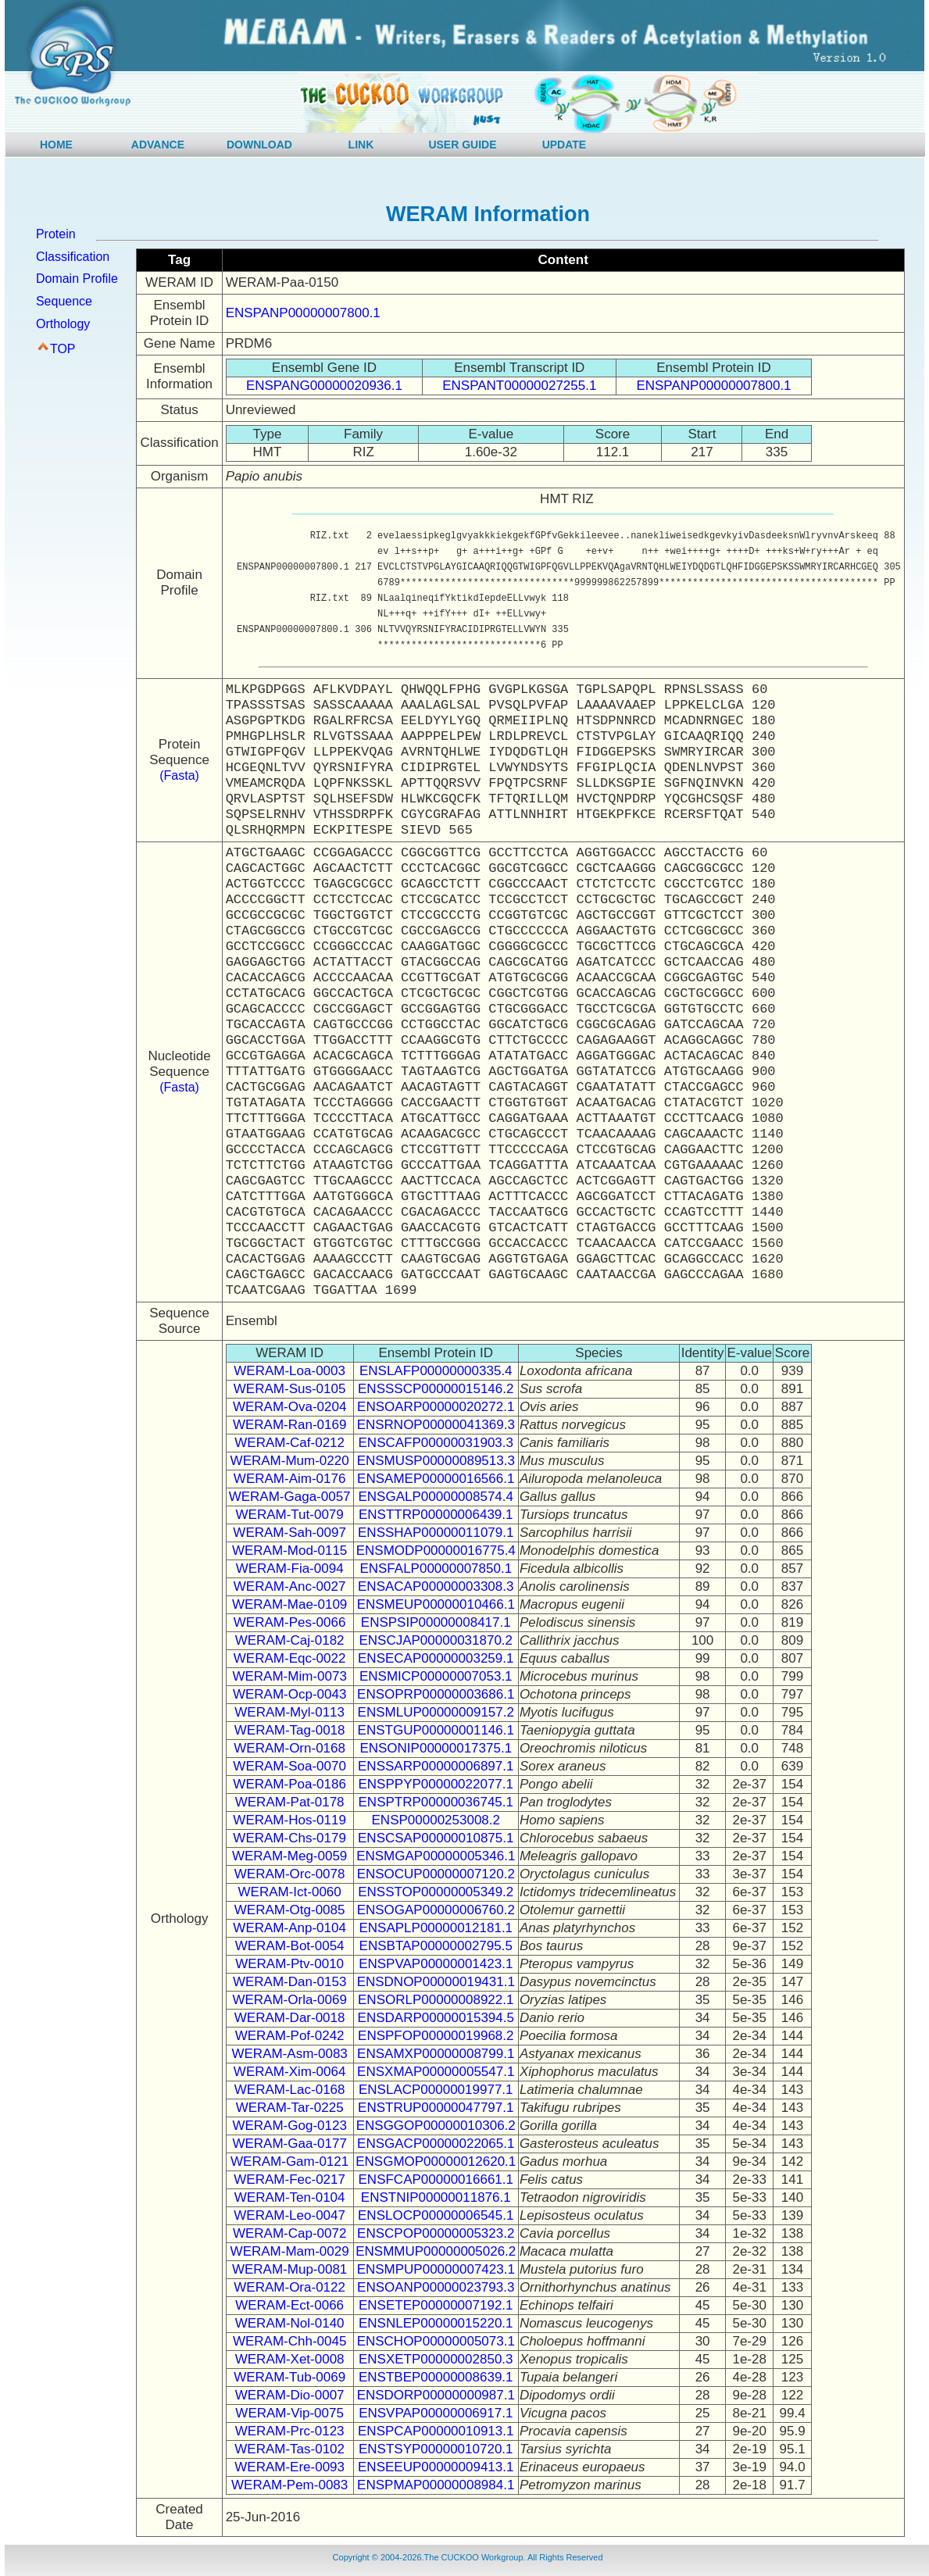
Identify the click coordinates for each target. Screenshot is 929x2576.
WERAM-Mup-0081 (289, 2269)
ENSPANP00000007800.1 (303, 312)
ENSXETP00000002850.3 (436, 2359)
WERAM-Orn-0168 (289, 1748)
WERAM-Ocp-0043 (289, 1694)
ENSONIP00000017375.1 (435, 1748)
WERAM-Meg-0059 (289, 1856)
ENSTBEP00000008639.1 (436, 2377)
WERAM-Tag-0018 (289, 1730)
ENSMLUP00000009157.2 (436, 1712)
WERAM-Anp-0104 (289, 1927)
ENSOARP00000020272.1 (435, 1406)
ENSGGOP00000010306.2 (436, 2125)
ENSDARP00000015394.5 (436, 2017)
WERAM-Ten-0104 (289, 2197)
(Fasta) (179, 775)
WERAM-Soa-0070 (289, 1766)
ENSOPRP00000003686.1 (435, 1694)
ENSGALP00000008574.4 (436, 1496)
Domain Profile (77, 278)
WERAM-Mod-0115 (289, 1550)
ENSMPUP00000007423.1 (436, 2269)
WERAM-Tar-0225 (290, 2107)
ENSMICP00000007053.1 (436, 1676)
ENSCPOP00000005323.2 (435, 2233)
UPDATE (564, 144)
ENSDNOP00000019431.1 (436, 1981)
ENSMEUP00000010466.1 (436, 1604)
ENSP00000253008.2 (436, 1820)
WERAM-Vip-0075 (289, 2413)
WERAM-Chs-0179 (289, 1838)
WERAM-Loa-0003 (289, 1370)
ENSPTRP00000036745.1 (436, 1802)
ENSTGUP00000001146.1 (436, 1730)
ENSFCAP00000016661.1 (436, 2179)
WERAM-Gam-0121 (289, 2161)
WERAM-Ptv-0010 (289, 1963)
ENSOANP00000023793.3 (435, 2287)
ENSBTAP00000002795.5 (436, 1945)
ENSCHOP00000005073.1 (436, 2341)
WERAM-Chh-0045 (290, 2341)
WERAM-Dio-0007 (290, 2395)
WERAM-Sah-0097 (289, 1532)
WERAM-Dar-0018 (289, 2017)
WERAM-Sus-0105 (290, 1388)
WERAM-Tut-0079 (290, 1514)
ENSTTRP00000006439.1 (436, 1514)
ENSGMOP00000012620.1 (436, 2161)
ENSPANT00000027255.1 (519, 385)
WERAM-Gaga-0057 (290, 1496)
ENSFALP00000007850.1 (435, 1568)
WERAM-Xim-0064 (290, 2071)
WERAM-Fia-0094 (290, 1568)
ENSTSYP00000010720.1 (436, 2449)
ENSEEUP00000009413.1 (435, 2467)
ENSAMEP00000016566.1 (435, 1478)
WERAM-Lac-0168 (289, 2089)
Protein (56, 234)
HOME (56, 144)
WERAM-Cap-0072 (290, 2233)
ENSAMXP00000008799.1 (435, 2053)
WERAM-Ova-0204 (289, 1406)
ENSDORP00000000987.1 (436, 2395)
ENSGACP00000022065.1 (435, 2143)
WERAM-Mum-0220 (289, 1460)
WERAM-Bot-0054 (290, 1945)
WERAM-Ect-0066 (289, 2305)
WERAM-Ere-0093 (289, 2467)
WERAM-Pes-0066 (290, 1622)
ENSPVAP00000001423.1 (436, 1963)
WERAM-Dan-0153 (290, 1981)
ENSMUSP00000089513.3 (436, 1460)
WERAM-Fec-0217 (289, 2179)
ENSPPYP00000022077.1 (436, 1784)
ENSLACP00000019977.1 (436, 2089)
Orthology (63, 323)
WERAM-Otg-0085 (289, 1910)
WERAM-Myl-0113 (289, 1712)
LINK (361, 144)
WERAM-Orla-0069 (289, 1999)
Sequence (64, 301)
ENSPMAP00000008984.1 (435, 2485)
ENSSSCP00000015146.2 (435, 1388)
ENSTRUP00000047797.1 (435, 2107)
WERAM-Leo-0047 (289, 2215)
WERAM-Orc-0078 (289, 1874)
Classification (72, 256)
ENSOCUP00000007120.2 (436, 1874)
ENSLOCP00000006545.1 (435, 2215)
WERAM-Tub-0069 (289, 2377)
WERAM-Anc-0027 (290, 1586)
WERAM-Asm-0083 (289, 2053)
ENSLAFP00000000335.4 (436, 1370)
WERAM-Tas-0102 (289, 2449)
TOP (63, 348)
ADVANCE (157, 144)
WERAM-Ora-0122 (289, 2287)
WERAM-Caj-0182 (290, 1640)
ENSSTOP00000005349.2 (435, 1892)
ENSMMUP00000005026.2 (436, 2251)
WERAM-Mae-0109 (289, 1604)
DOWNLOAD (259, 144)
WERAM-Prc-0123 (290, 2431)
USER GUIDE (462, 144)
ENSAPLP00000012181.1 (436, 1927)
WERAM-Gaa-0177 (289, 2143)
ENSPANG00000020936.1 (324, 385)
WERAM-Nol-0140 (290, 2323)
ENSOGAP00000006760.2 (436, 1910)
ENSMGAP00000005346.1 (435, 1856)
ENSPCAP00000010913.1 (435, 2431)
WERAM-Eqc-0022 (290, 1658)
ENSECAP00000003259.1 (435, 1658)
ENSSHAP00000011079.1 (435, 1532)
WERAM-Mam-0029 (289, 2251)
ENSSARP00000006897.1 (435, 1766)
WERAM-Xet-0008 (290, 2359)
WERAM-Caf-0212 (289, 1442)
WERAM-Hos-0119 (289, 1820)
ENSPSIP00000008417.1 (436, 1622)
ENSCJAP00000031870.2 (436, 1640)
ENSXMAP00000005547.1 (435, 2071)
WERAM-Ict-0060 (289, 1892)
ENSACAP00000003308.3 (435, 1586)
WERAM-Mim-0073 (289, 1676)
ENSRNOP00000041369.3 (436, 1424)
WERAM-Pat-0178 (290, 1802)
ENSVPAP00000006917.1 (436, 2413)
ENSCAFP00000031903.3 (436, 1442)
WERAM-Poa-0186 (289, 1784)
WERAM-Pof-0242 (290, 2035)
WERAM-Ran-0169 (290, 1424)
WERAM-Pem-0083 (289, 2485)
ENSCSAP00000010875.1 (435, 1838)
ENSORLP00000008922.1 (435, 1999)
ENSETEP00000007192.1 (436, 2305)
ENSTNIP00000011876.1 (436, 2197)
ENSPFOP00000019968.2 (435, 2035)
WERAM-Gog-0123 (289, 2125)
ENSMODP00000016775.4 (436, 1550)
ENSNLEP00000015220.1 (436, 2323)
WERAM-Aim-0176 (290, 1478)
